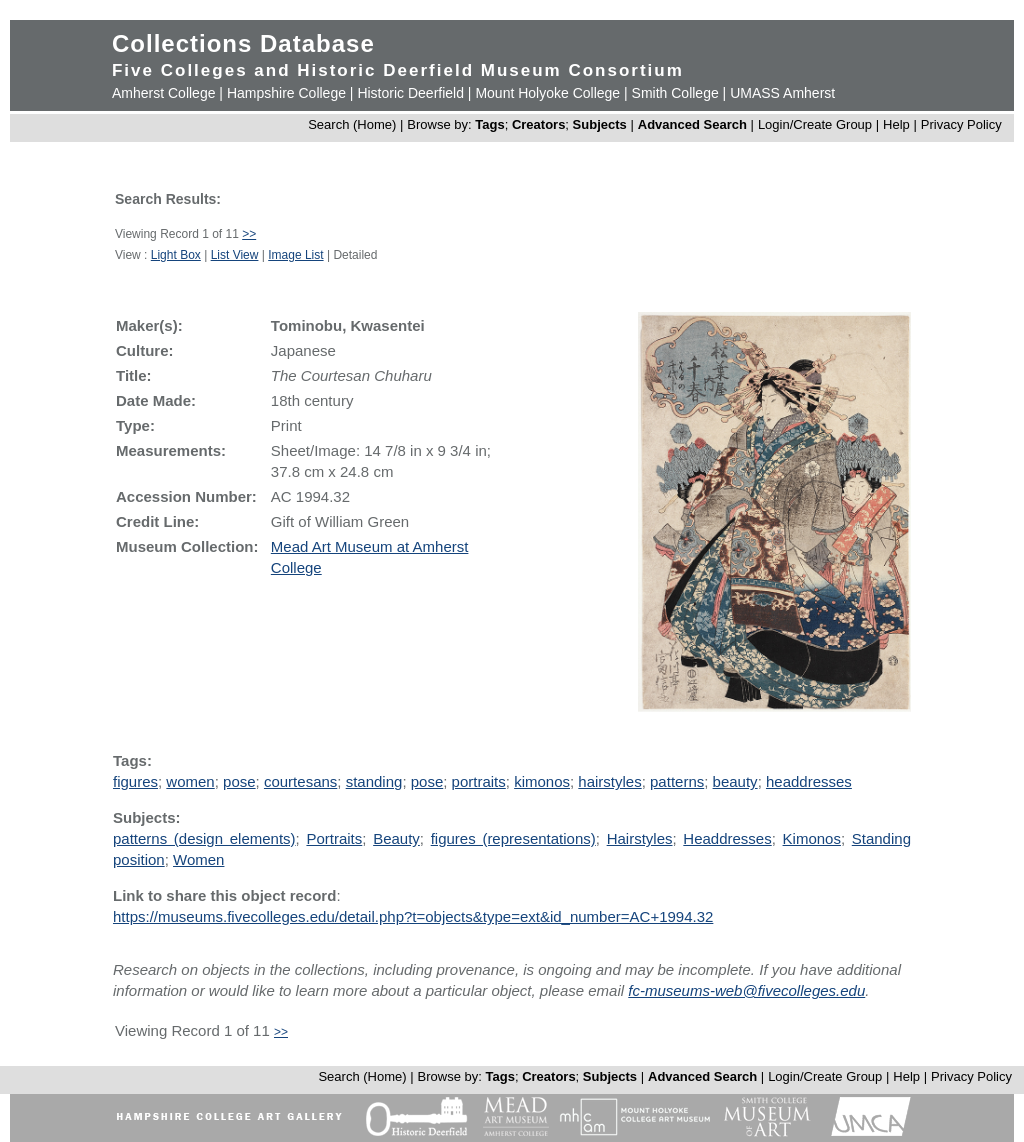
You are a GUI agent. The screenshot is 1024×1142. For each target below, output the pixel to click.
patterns (677, 781)
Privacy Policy (961, 124)
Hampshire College (286, 93)
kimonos (542, 781)
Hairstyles (640, 838)
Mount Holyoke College (547, 93)
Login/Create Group (817, 124)
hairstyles (609, 781)
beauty (735, 781)
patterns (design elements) (204, 838)
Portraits (334, 838)
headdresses (809, 781)
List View (235, 255)
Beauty (396, 838)
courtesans (300, 781)
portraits (479, 781)
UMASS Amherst (782, 93)
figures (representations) (513, 838)
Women (198, 859)
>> (249, 234)
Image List (295, 255)
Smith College (675, 93)
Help (896, 124)
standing (374, 781)
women (190, 781)
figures (135, 781)
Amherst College (164, 93)
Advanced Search (692, 124)
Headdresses (727, 838)
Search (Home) (352, 124)
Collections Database (243, 43)
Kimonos (812, 838)
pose (239, 781)
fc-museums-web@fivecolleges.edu (746, 990)
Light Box (176, 255)
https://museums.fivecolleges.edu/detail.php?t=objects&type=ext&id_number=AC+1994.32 (413, 916)
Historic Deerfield (410, 93)
